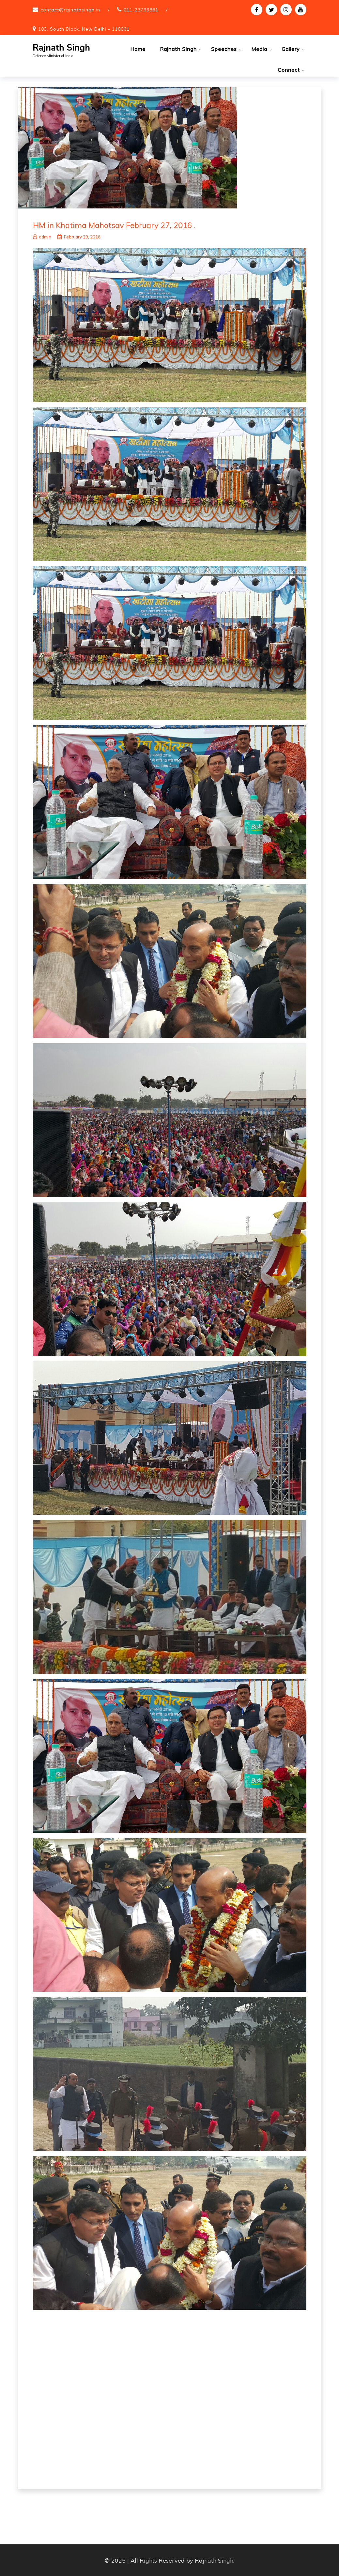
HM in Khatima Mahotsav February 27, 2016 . (114, 225)
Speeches (224, 49)
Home (138, 49)
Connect (289, 70)
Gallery (291, 49)
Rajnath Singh (61, 48)
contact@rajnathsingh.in (70, 10)
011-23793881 (141, 10)
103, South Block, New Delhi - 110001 (84, 29)
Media (259, 49)
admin (42, 236)
